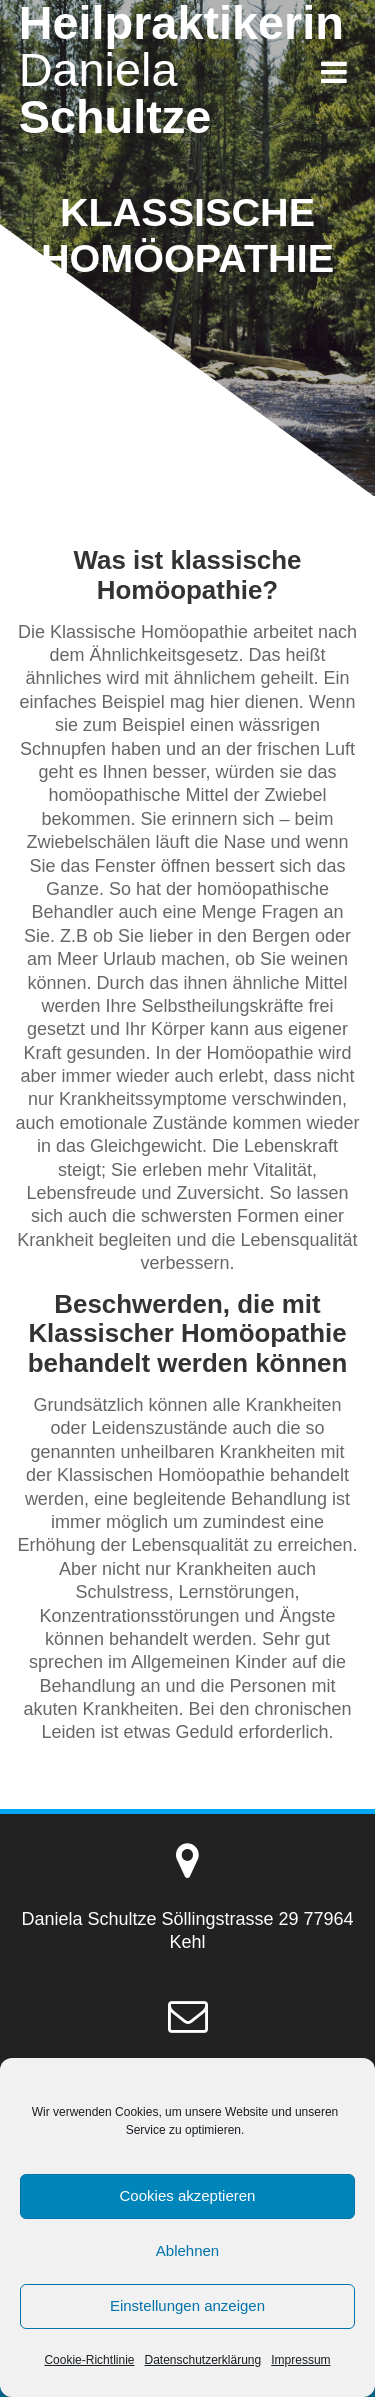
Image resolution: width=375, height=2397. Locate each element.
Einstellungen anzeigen (187, 2305)
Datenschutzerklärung (202, 2360)
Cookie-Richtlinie (89, 2360)
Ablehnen (187, 2250)
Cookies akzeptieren (188, 2195)
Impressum (300, 2360)
